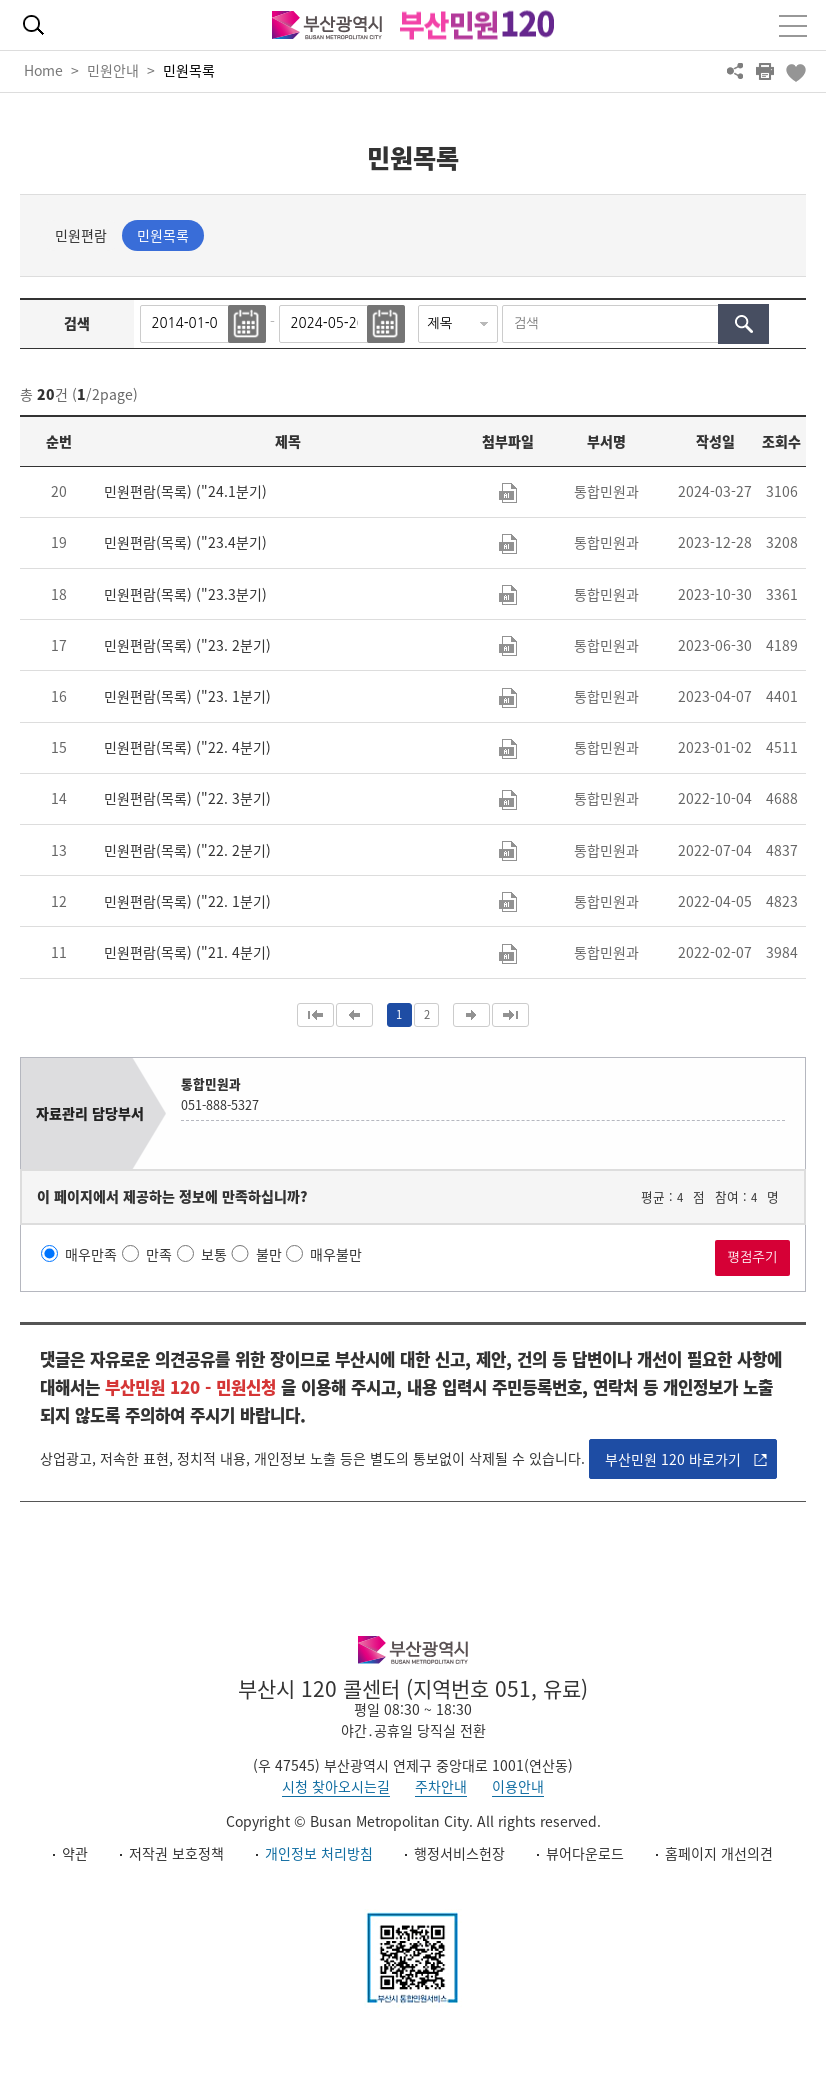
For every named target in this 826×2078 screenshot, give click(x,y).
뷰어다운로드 (585, 1853)
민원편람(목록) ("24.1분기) (185, 491)
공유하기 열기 (735, 71)
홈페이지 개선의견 (719, 1853)
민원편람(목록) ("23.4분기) (185, 542)
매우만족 (91, 1254)
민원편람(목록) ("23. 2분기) (187, 645)
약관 (75, 1853)
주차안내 (441, 1786)
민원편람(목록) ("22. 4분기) (187, 747)
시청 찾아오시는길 (336, 1786)
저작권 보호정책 (176, 1853)
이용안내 (518, 1786)
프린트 (765, 71)
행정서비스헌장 (459, 1853)
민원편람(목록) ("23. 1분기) (187, 696)
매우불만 (336, 1254)
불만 (269, 1254)
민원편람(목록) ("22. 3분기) (187, 798)
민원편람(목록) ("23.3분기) (185, 594)
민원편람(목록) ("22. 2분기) (187, 850)
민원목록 (189, 70)
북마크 (795, 71)
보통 (214, 1254)
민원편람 (81, 235)
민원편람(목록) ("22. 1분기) (187, 901)
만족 (159, 1254)
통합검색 (33, 25)
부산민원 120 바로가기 (673, 1459)
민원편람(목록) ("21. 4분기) (187, 952)
